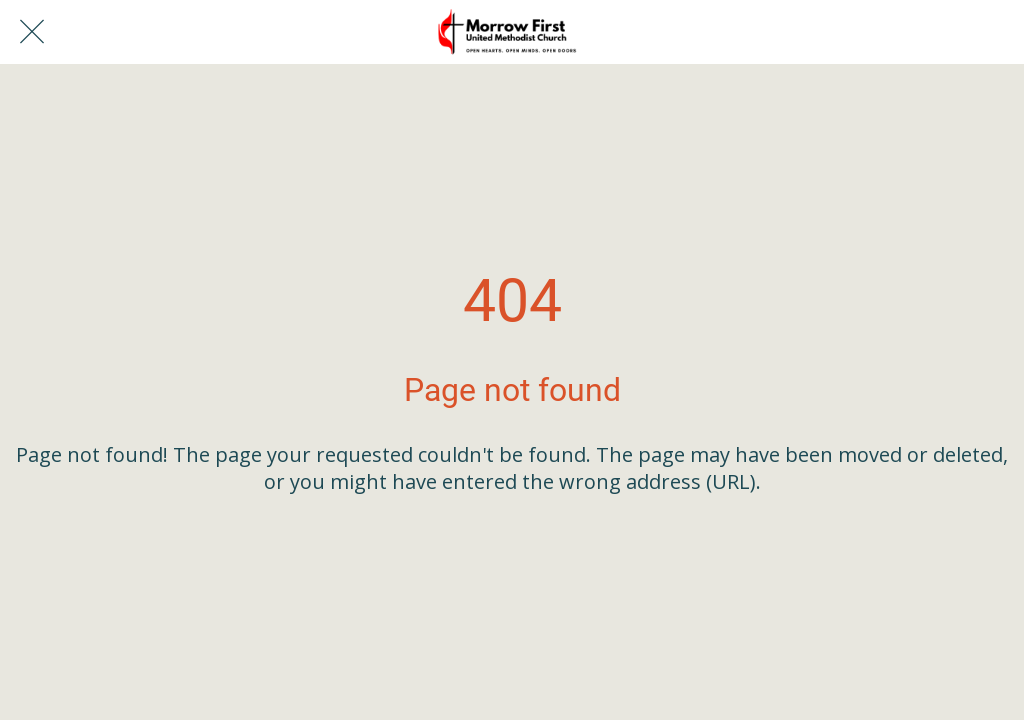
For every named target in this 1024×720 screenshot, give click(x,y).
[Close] (32, 32)
